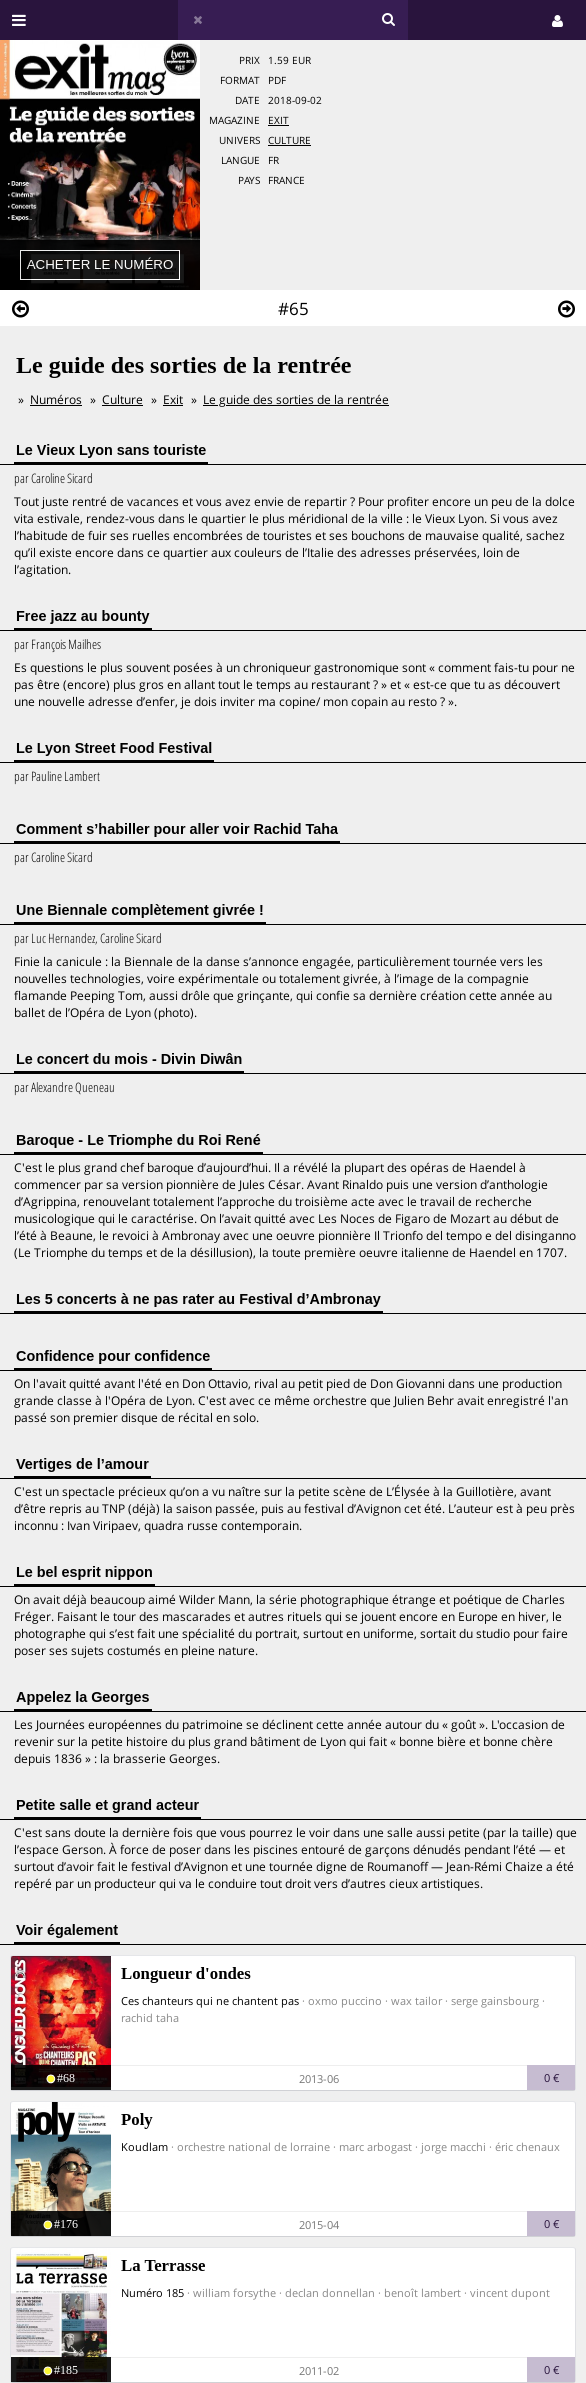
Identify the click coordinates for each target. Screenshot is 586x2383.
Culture (289, 140)
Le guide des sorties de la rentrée (296, 399)
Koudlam (144, 2146)
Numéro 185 (152, 2292)
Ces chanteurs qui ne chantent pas (210, 2000)
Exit (278, 120)
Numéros (56, 399)
